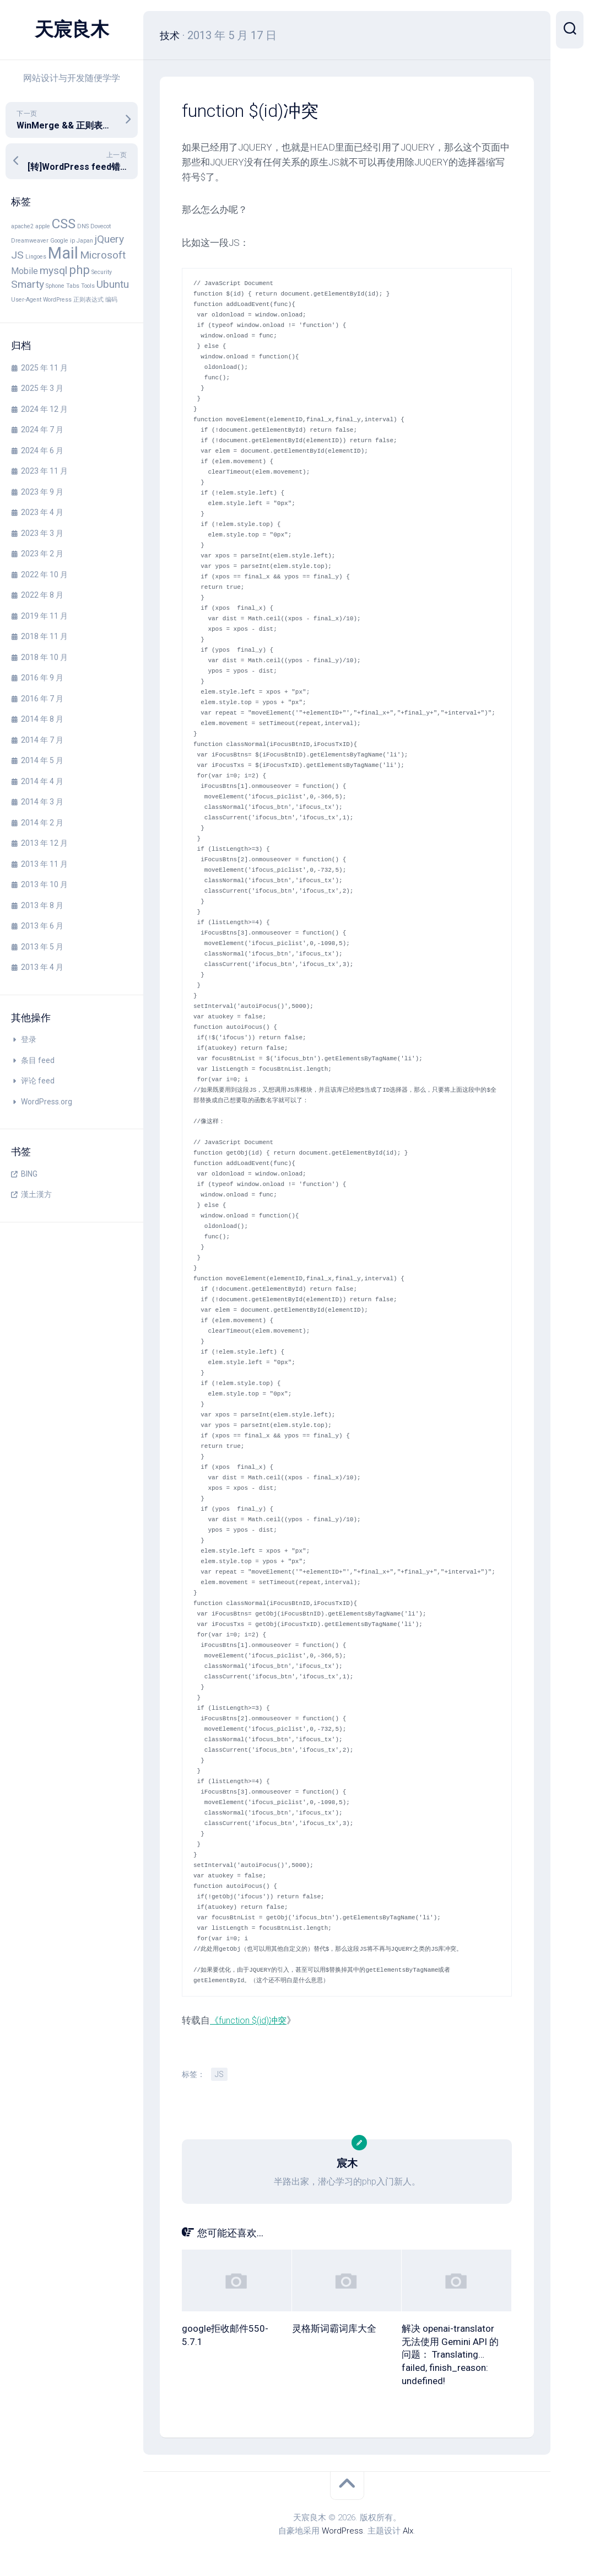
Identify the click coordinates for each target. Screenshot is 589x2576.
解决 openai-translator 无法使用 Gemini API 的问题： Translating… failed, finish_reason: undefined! (450, 2354)
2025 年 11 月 (44, 367)
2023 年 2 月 (42, 553)
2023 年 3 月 (42, 533)
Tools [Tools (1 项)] (88, 285)
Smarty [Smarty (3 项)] (27, 284)
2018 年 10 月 (44, 657)
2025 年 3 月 (42, 388)
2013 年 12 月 (44, 843)
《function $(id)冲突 (250, 2020)
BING (29, 1173)
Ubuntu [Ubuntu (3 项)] (112, 284)
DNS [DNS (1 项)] (83, 226)
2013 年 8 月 (42, 905)
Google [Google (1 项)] (59, 240)
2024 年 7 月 (42, 429)
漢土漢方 (36, 1194)
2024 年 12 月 (44, 409)
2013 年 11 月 (44, 864)
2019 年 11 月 (44, 615)
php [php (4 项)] (79, 269)
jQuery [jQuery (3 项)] (109, 239)
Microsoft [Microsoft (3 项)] (103, 255)
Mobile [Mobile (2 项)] (24, 271)
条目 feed (38, 1060)
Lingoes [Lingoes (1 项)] (35, 256)
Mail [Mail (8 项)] (63, 253)
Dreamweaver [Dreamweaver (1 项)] (29, 240)
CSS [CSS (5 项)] (63, 224)
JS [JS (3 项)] (17, 255)
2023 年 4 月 (42, 512)
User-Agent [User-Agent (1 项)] (26, 299)
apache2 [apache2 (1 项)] (22, 226)
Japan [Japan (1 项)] (85, 240)
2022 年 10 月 (44, 574)
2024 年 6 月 (42, 450)
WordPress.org (46, 1101)
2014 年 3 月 (42, 801)
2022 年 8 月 (42, 595)
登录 (28, 1039)
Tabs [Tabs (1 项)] (72, 285)
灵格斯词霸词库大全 (334, 2328)
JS (219, 2074)
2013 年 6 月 (42, 925)
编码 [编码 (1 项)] (111, 299)
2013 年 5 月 (42, 946)
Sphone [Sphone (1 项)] (55, 285)
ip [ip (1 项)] (72, 240)
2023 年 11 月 (44, 470)
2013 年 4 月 (42, 967)
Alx (408, 2531)
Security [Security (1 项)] (101, 272)
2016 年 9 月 (42, 677)
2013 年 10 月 (44, 884)
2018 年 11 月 (44, 636)
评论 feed (38, 1080)
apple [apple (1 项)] (42, 226)
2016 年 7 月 (42, 698)
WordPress (342, 2531)
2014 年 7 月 (42, 740)
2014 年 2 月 (42, 822)
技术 (171, 35)
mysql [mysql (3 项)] (53, 270)
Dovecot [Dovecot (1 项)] (100, 226)
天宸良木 (72, 29)
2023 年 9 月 (42, 491)
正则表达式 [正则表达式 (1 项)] (88, 299)
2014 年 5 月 (42, 760)
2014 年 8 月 (42, 719)
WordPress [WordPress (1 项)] (57, 299)
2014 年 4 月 (42, 781)
